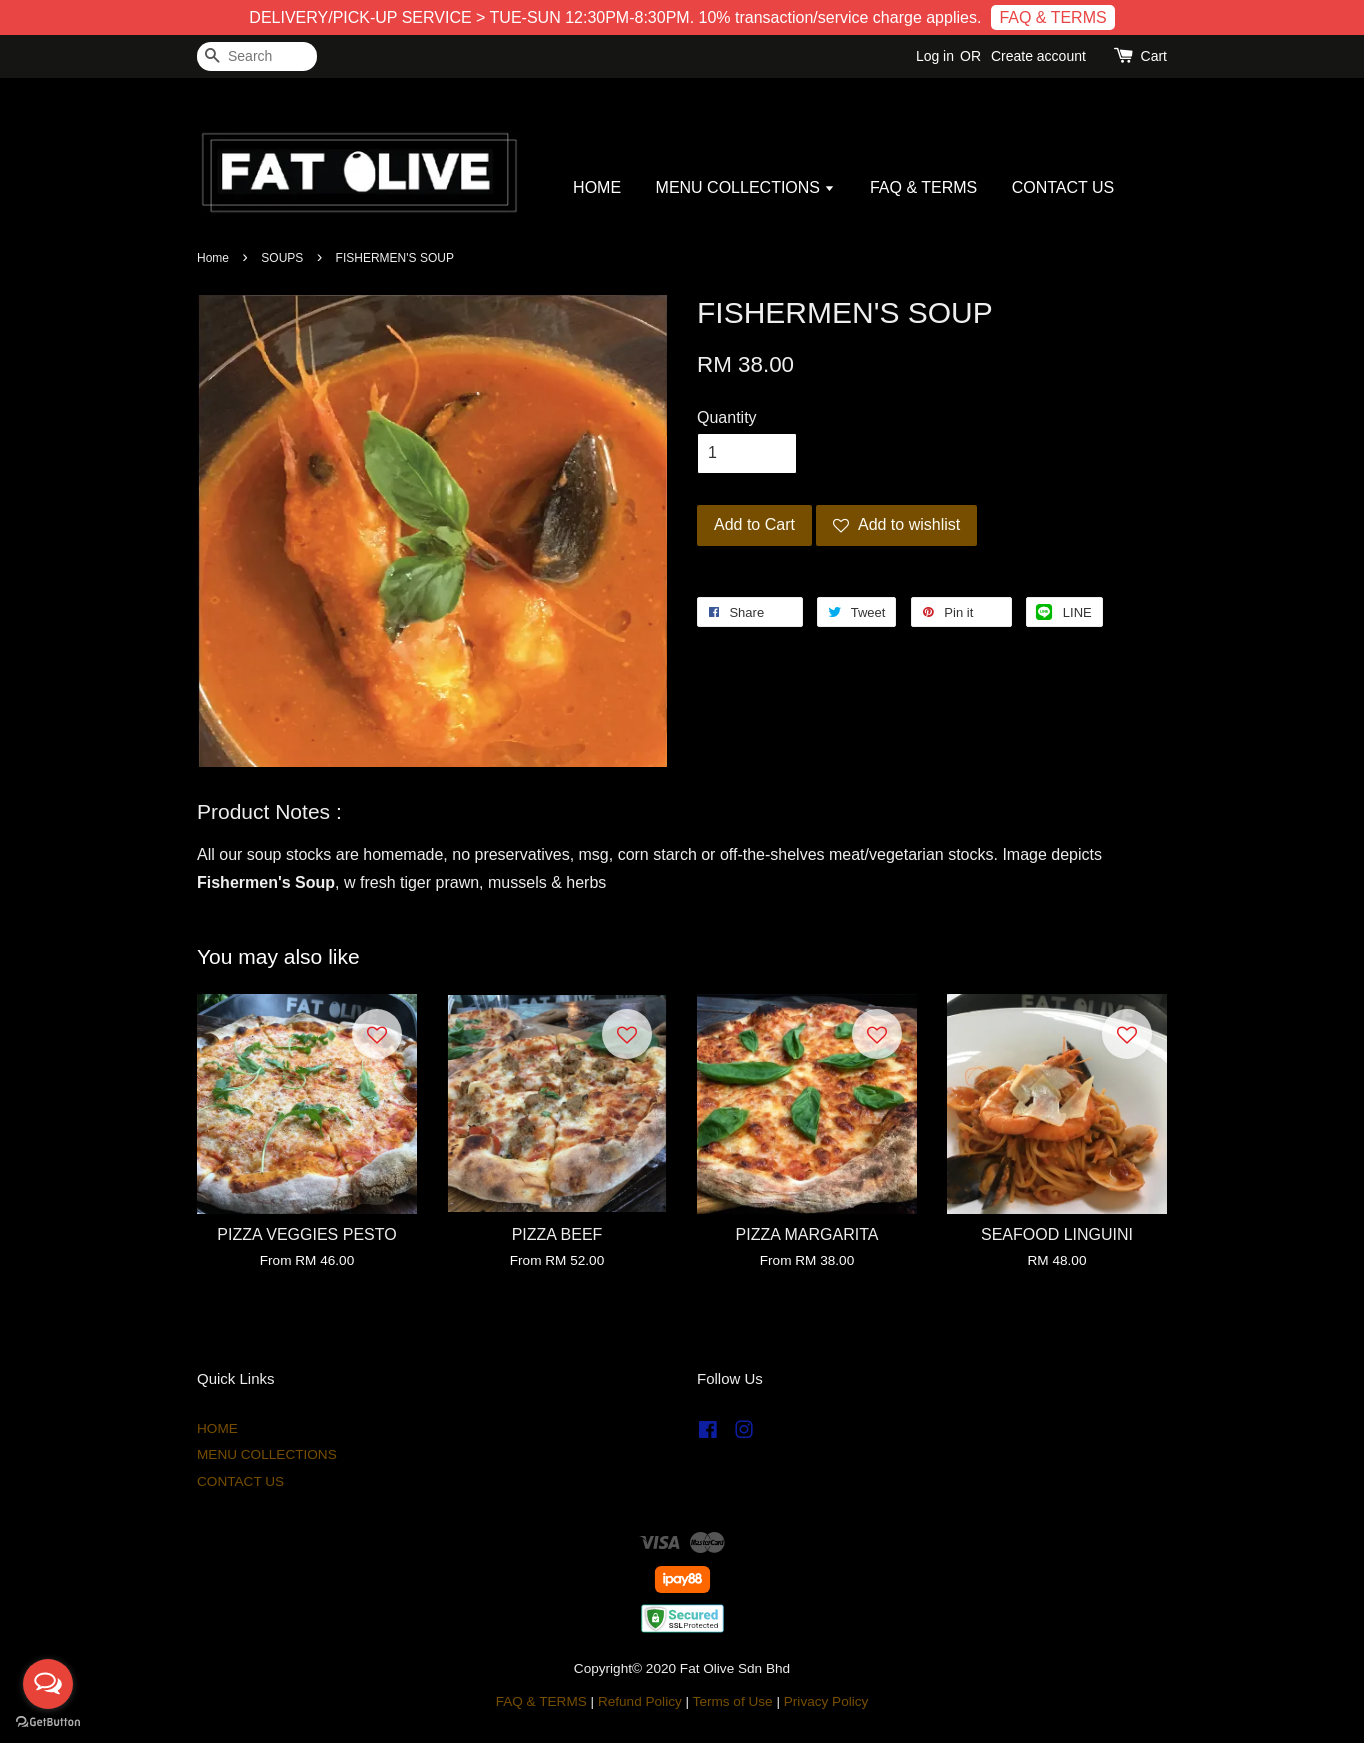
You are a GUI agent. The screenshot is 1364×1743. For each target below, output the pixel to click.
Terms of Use (733, 1701)
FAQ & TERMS (1052, 17)
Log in (935, 56)
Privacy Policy (826, 1701)
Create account (1038, 56)
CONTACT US (1063, 187)
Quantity (727, 417)
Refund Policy (640, 1701)
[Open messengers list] (48, 1684)
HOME (597, 187)
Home (213, 258)
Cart (1154, 56)
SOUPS (282, 258)
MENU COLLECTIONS (746, 187)
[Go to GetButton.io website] (48, 1722)
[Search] (257, 56)
